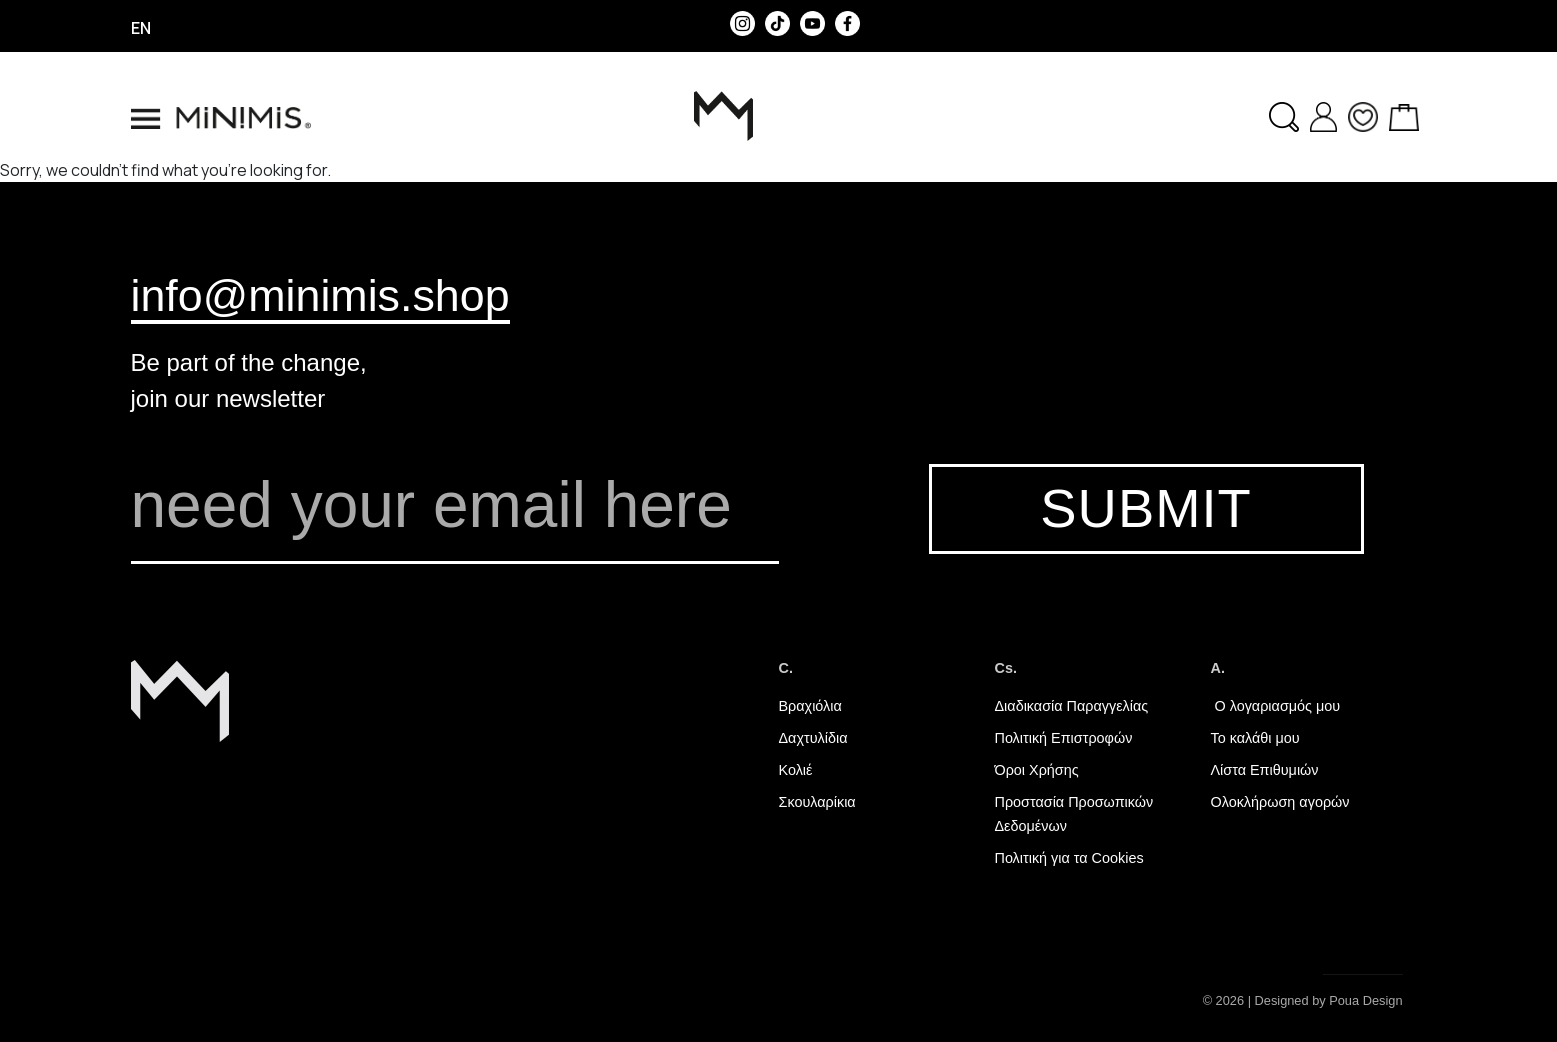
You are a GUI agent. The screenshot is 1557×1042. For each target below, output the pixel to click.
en (141, 28)
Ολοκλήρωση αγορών (1280, 802)
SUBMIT (1145, 508)
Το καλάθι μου (1255, 738)
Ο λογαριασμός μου (1276, 706)
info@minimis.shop (320, 295)
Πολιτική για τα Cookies (1069, 858)
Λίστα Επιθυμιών (1265, 770)
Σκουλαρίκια (817, 802)
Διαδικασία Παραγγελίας (1072, 706)
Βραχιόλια (810, 706)
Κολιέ (796, 770)
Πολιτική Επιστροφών (1064, 738)
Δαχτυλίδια (813, 738)
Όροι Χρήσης (1037, 770)
